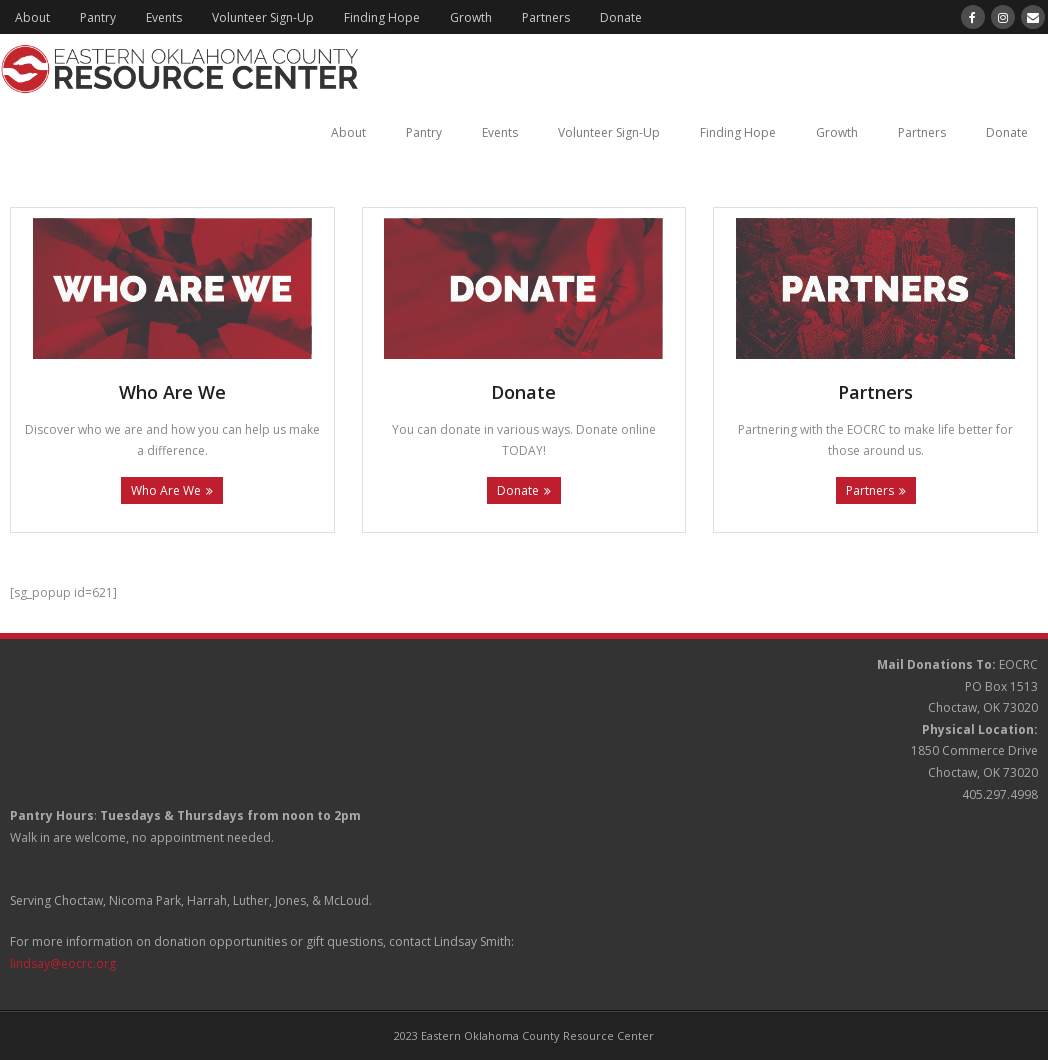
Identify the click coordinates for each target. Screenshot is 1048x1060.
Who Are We (166, 490)
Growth (471, 17)
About (32, 17)
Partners (546, 17)
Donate (621, 17)
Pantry (98, 17)
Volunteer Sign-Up (263, 17)
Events (164, 17)
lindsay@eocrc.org (63, 963)
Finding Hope (382, 17)
